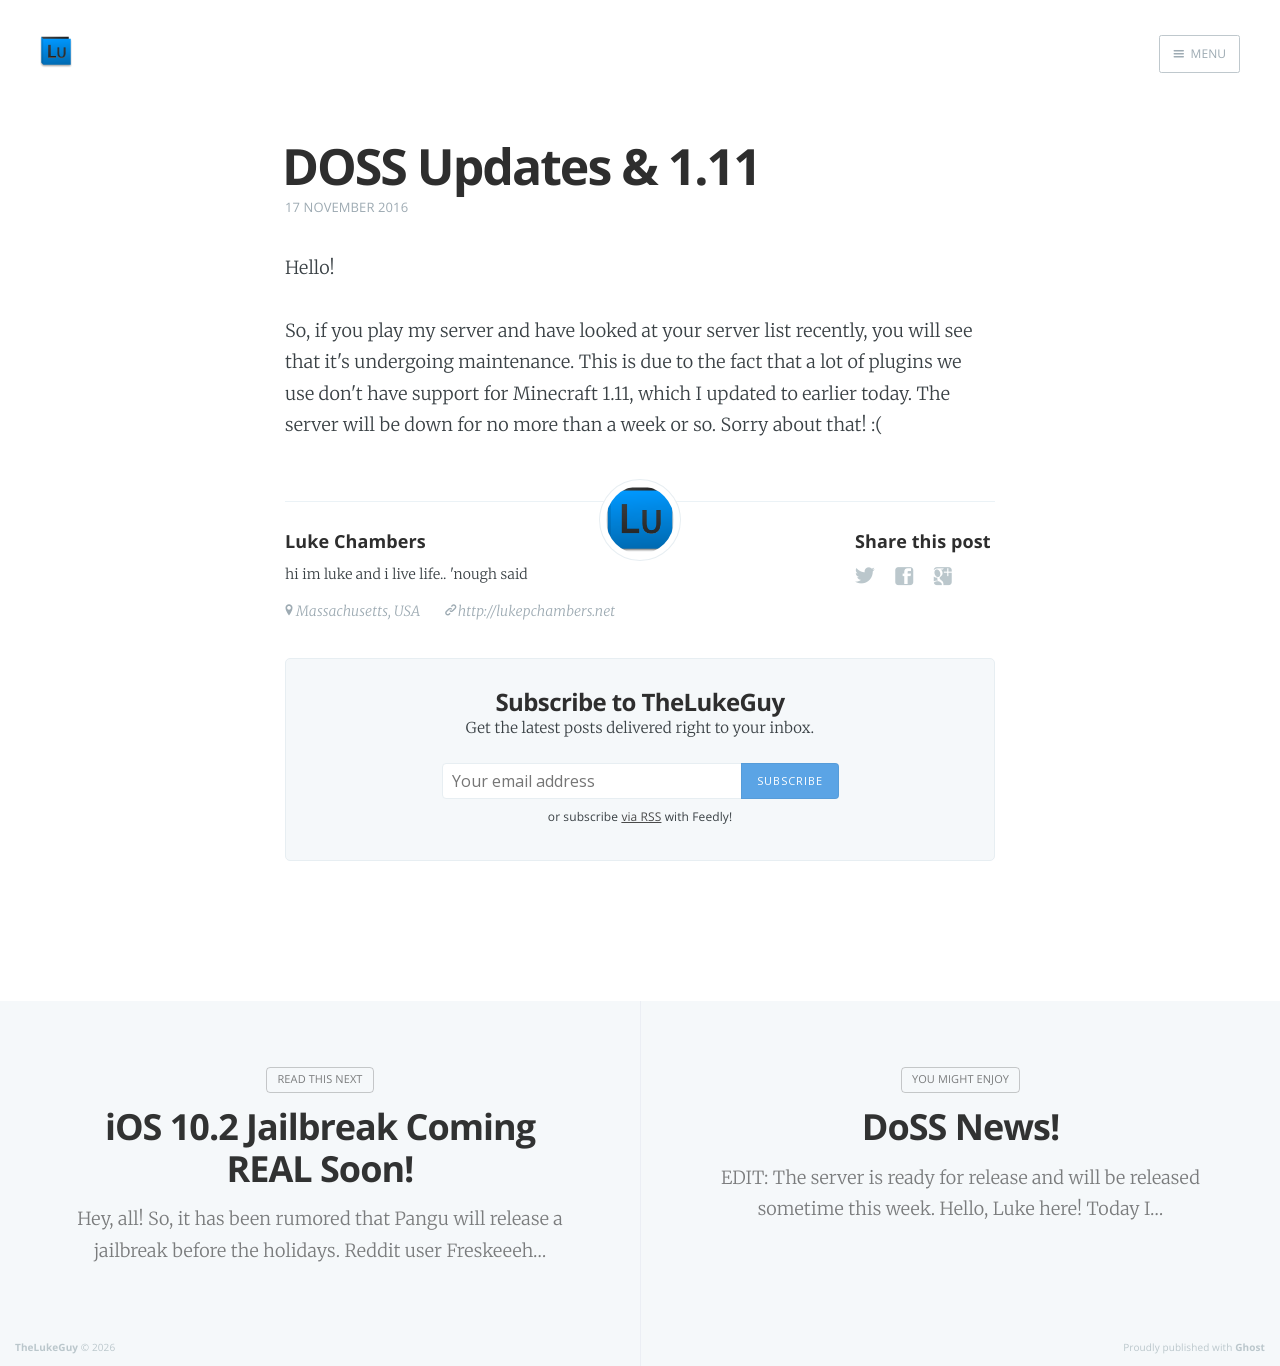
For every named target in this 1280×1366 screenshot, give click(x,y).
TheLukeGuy (46, 1347)
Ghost (1250, 1347)
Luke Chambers (355, 542)
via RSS (641, 816)
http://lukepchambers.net (536, 611)
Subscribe (790, 780)
